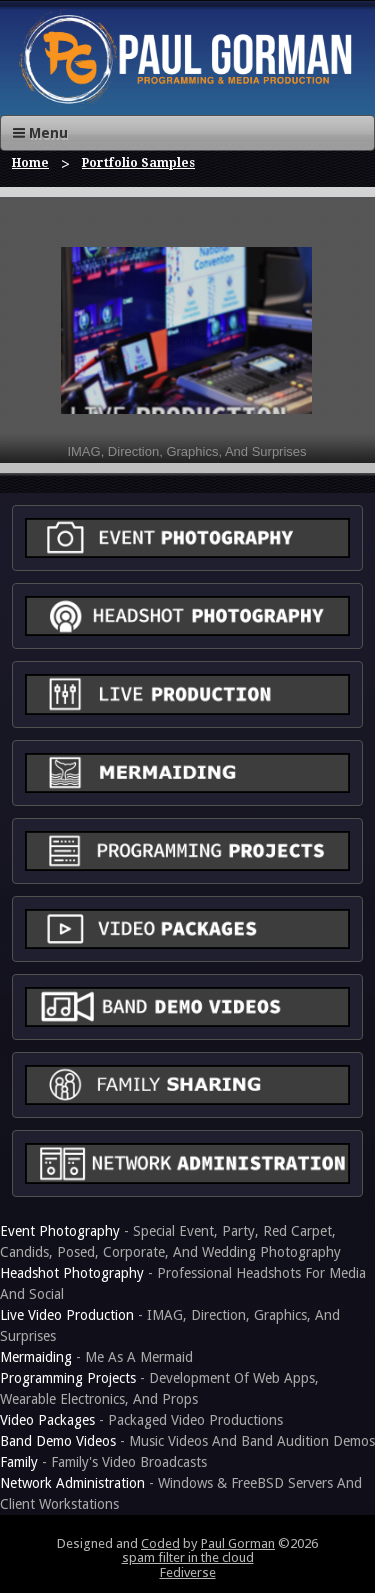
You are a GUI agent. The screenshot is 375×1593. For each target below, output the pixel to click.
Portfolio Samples (138, 163)
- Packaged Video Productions (141, 1420)
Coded (160, 1543)
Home (30, 163)
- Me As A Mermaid (96, 1357)
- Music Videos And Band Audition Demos (187, 1441)
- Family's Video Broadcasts (103, 1462)
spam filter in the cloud (188, 1557)
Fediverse (188, 1572)
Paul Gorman (238, 1543)
